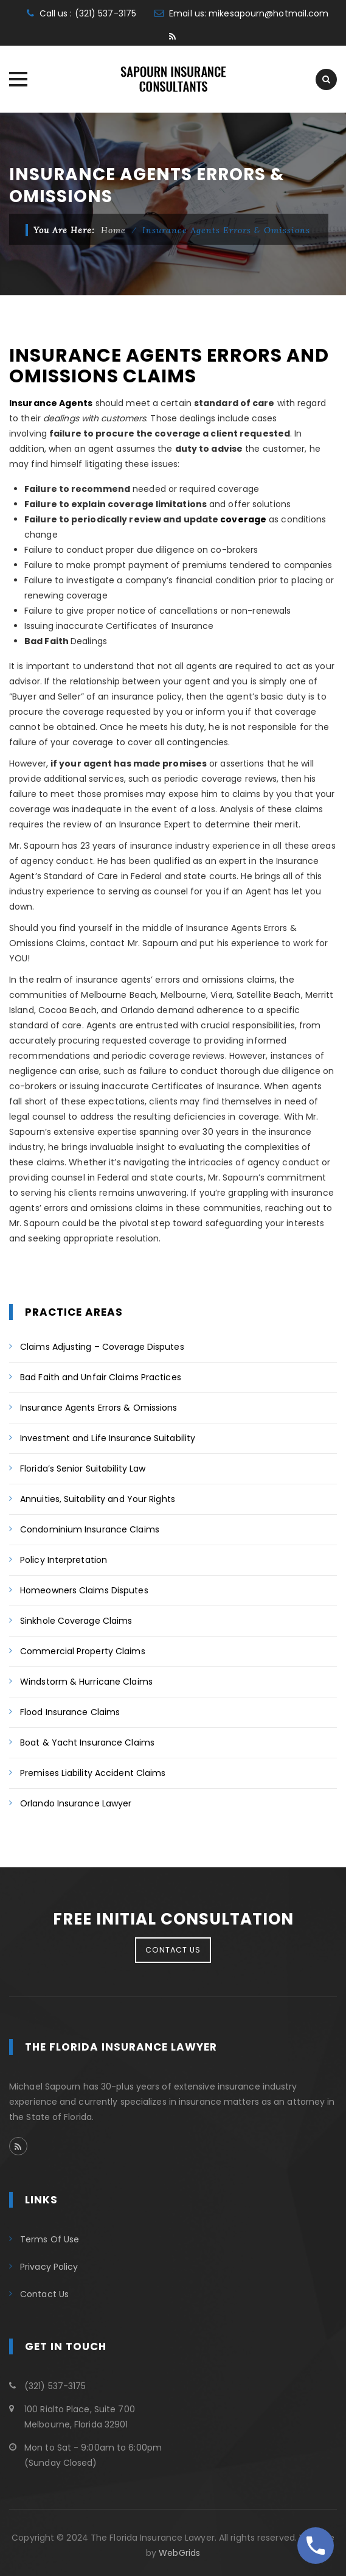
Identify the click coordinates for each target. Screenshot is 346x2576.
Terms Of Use (49, 2239)
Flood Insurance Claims (70, 1712)
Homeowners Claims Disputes (84, 1590)
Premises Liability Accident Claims (92, 1773)
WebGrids (179, 2553)
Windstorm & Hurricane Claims (86, 1682)
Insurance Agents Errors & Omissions (99, 1408)
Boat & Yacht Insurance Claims (87, 1742)
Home (113, 230)
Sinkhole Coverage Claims (76, 1621)
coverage (243, 519)
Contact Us (44, 2294)
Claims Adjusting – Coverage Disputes (102, 1347)
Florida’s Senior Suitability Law (82, 1468)
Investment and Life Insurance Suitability (107, 1438)
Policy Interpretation (63, 1560)
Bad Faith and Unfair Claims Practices (100, 1377)
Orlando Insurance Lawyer (75, 1803)
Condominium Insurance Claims (89, 1529)
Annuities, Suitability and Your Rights (97, 1499)
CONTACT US (173, 1950)
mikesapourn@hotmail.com (268, 13)
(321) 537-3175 (105, 13)
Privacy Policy (49, 2267)
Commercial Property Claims (82, 1651)
